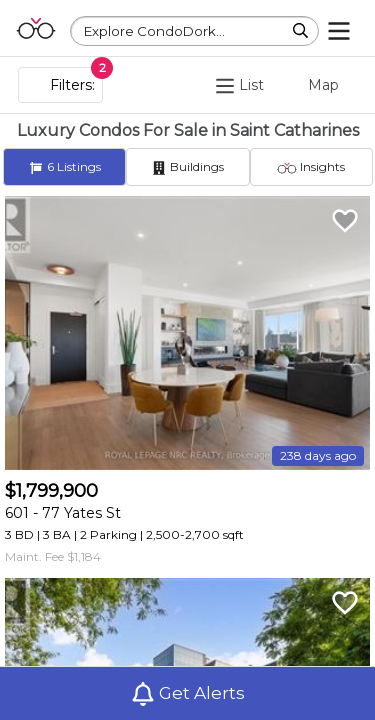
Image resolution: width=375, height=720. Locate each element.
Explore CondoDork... (154, 31)
